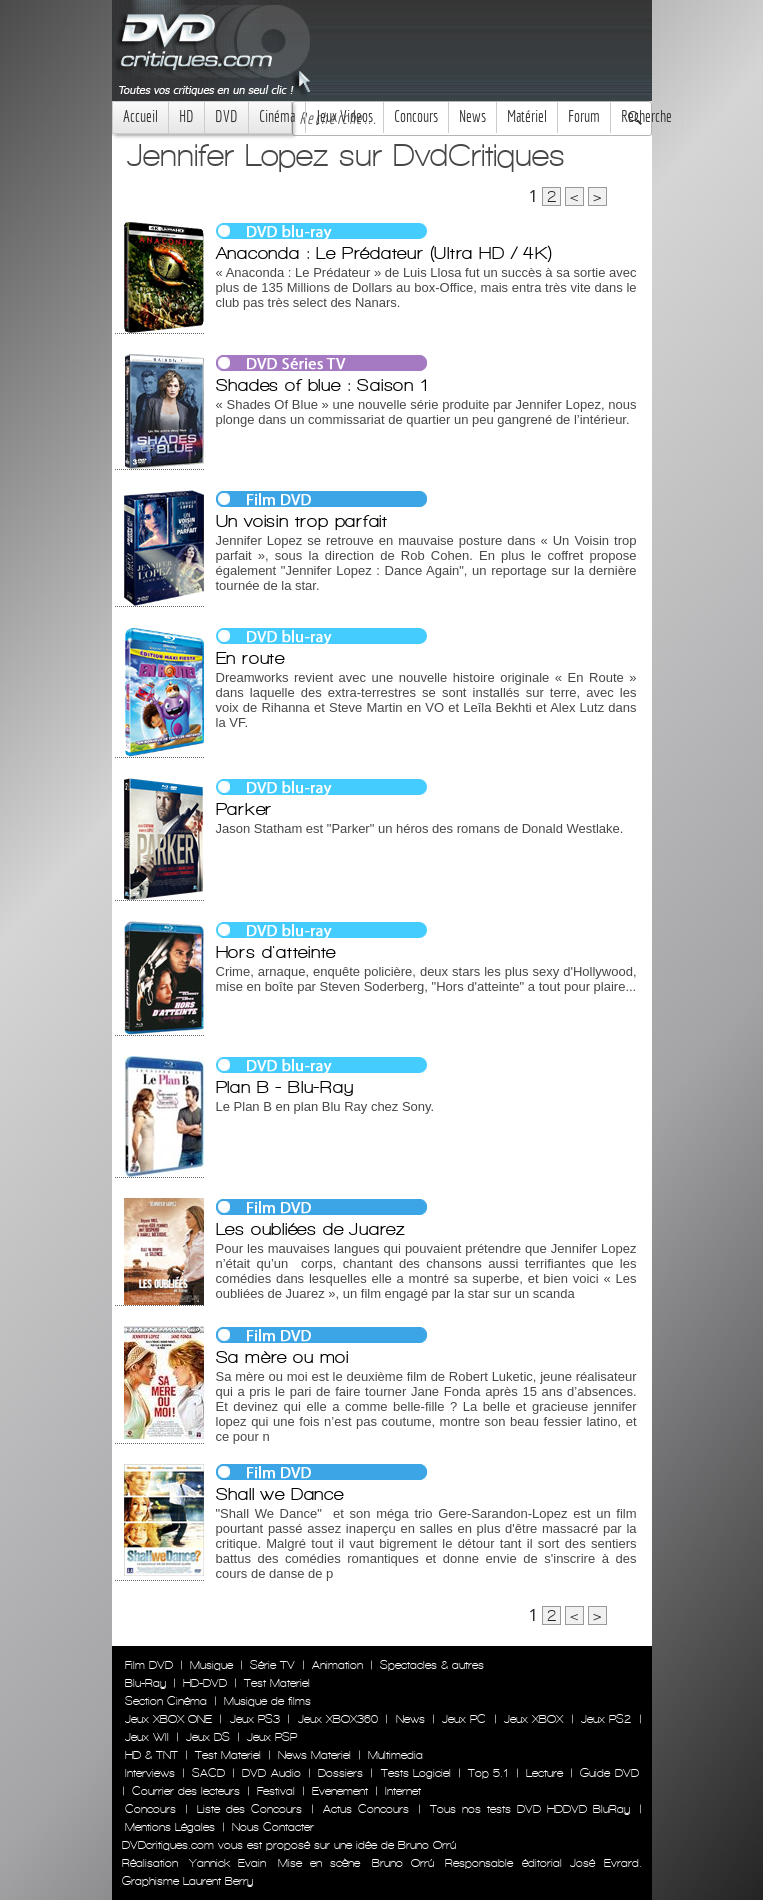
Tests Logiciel (416, 1773)
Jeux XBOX (533, 1719)
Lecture (544, 1773)
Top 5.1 (488, 1773)
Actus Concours (366, 1809)
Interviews (150, 1773)
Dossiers (340, 1773)
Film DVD (149, 1665)
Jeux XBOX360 (338, 1719)
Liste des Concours (249, 1809)
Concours (416, 116)
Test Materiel (277, 1683)
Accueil (140, 116)
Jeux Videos (344, 116)
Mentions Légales (170, 1827)
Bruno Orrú (403, 1863)
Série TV (272, 1665)
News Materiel (314, 1755)
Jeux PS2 (606, 1719)
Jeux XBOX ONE (169, 1719)
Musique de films (267, 1701)
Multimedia (395, 1755)
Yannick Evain (227, 1863)
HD (186, 116)
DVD (226, 116)
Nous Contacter (271, 1827)
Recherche (646, 116)
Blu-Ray (145, 1683)
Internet (403, 1791)
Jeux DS (208, 1737)
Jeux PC (464, 1719)
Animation (337, 1665)
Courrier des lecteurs (186, 1791)
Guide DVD (609, 1773)
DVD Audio (271, 1773)
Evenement (340, 1791)
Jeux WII (147, 1737)
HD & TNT (151, 1755)
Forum (584, 116)
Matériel (527, 116)
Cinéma (277, 116)
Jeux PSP (272, 1737)
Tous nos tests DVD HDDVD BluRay (530, 1809)
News (472, 116)
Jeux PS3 (255, 1719)
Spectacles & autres (432, 1665)
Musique (211, 1665)
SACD (208, 1773)
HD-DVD (205, 1683)
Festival (276, 1791)
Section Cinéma (166, 1701)
